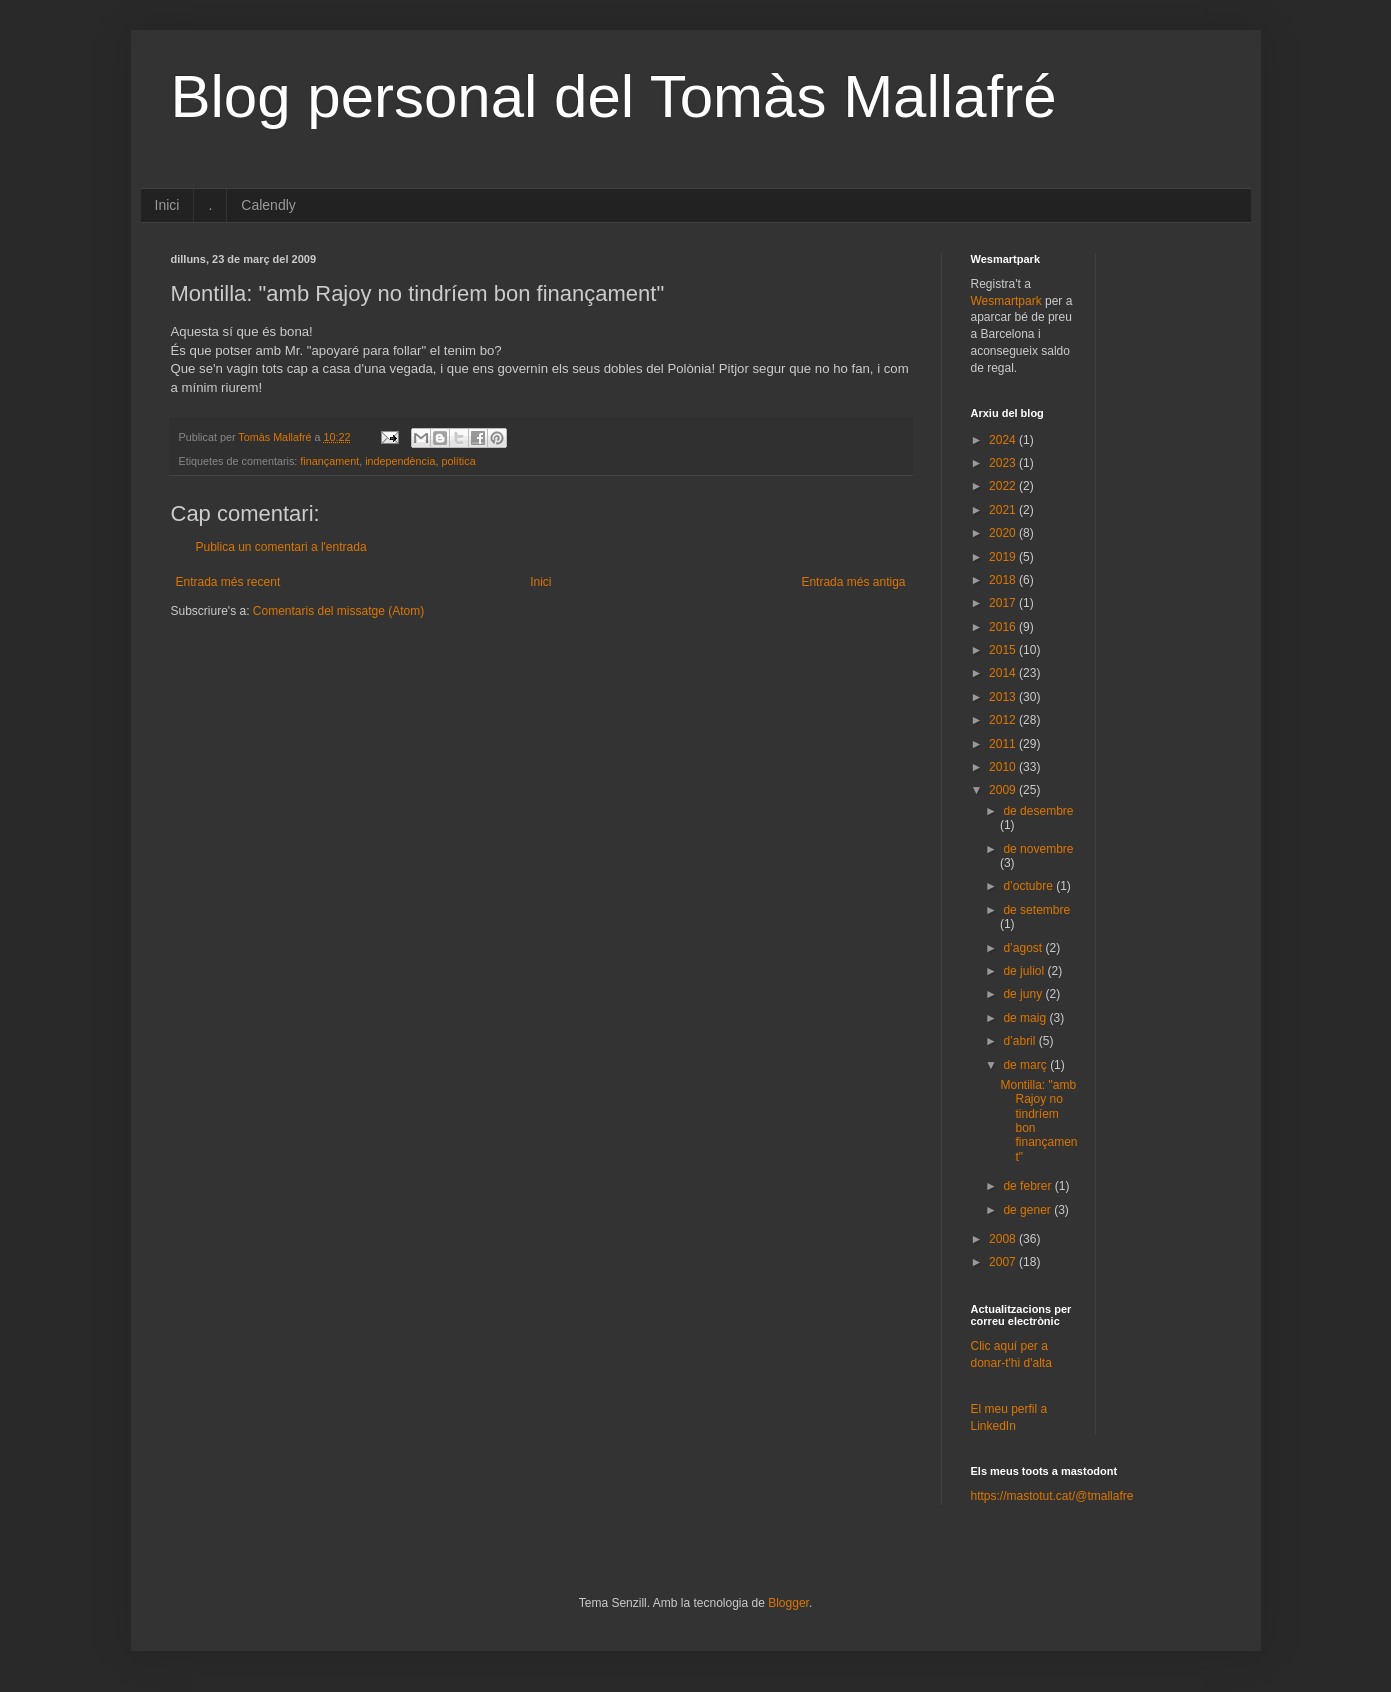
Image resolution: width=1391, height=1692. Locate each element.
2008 (1004, 1239)
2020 (1004, 533)
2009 (1004, 790)
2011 (1004, 744)
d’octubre (1029, 886)
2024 (1004, 440)
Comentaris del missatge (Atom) (338, 611)
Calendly (268, 205)
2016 (1004, 627)
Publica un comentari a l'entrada (281, 547)
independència (400, 461)
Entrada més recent (228, 582)
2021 (1004, 510)
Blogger (788, 1603)
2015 (1004, 650)
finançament (329, 461)
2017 (1004, 603)
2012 (1004, 720)
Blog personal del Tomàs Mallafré (614, 96)
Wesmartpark (1006, 301)
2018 (1004, 580)
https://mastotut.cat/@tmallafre (1052, 1496)
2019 (1004, 557)
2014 (1004, 673)
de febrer (1028, 1186)
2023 (1004, 463)
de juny (1024, 994)
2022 (1004, 486)
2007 (1004, 1262)
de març (1026, 1065)
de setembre (1036, 910)
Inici (167, 205)
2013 (1004, 697)
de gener (1028, 1210)
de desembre (1038, 811)
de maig (1026, 1018)
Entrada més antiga (853, 582)
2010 (1004, 767)
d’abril (1020, 1041)
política (458, 461)
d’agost (1024, 948)
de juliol (1025, 971)
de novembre (1038, 849)
